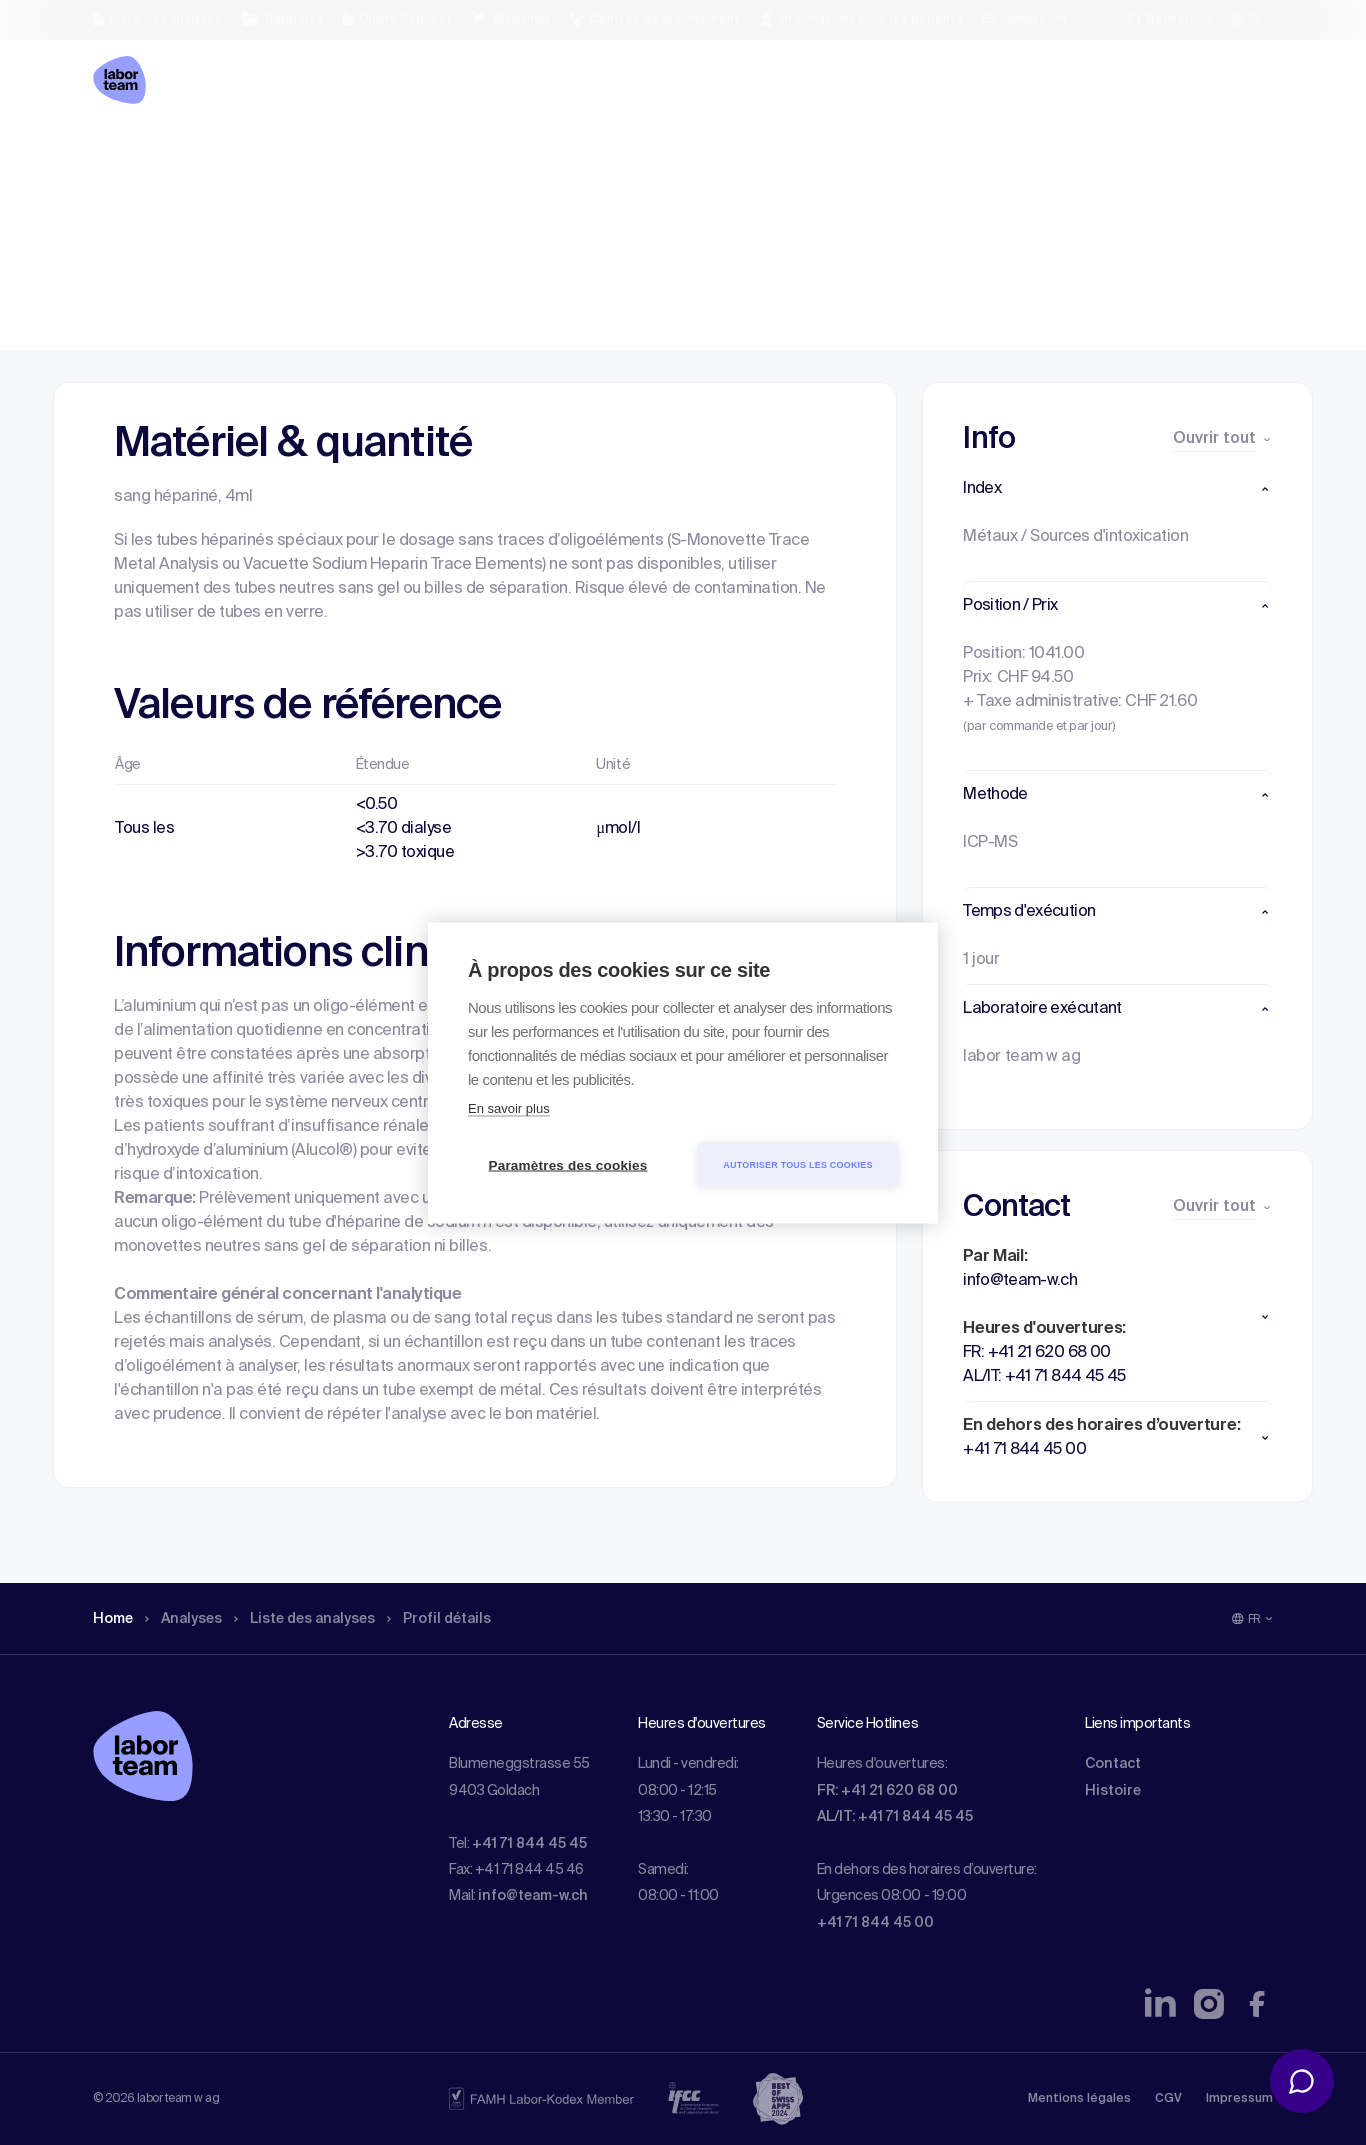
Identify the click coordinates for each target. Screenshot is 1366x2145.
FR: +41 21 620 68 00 (887, 1791)
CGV (1168, 2099)
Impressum (1239, 2099)
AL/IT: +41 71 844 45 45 (895, 1817)
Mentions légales (1079, 2099)
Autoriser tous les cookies (797, 1164)
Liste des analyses (326, 155)
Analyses (192, 155)
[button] (1117, 489)
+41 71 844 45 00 (875, 1923)
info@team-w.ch (533, 1896)
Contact (1113, 1764)
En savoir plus (509, 1107)
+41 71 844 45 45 (529, 1844)
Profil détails (474, 155)
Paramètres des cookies (568, 1164)
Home (115, 155)
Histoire (1113, 1791)
